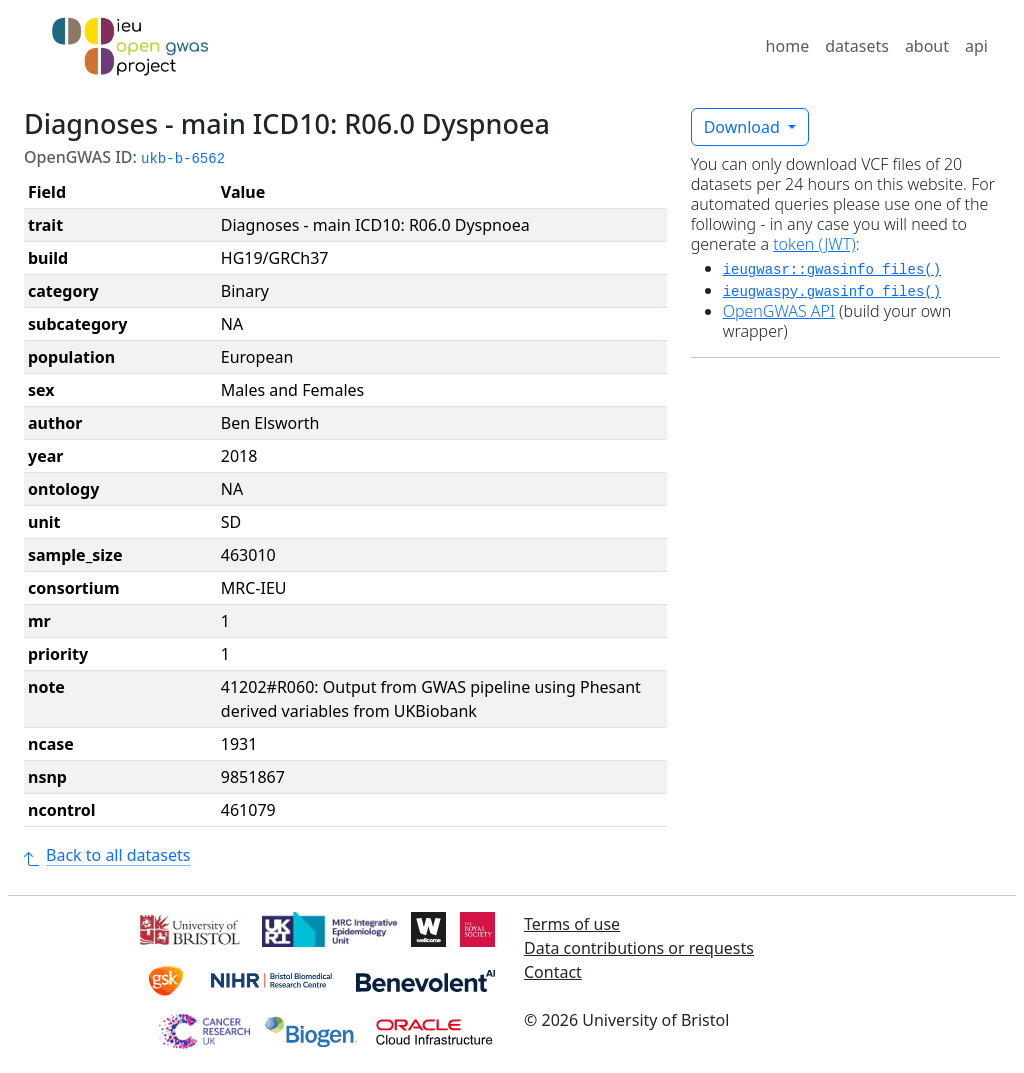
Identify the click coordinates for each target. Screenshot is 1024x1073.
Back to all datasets (107, 855)
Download (744, 127)
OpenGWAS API (779, 311)
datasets (857, 46)
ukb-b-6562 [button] (183, 159)
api (976, 46)
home (788, 46)
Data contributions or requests (639, 948)
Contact (553, 972)
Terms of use (572, 924)
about (927, 46)
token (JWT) (814, 244)
